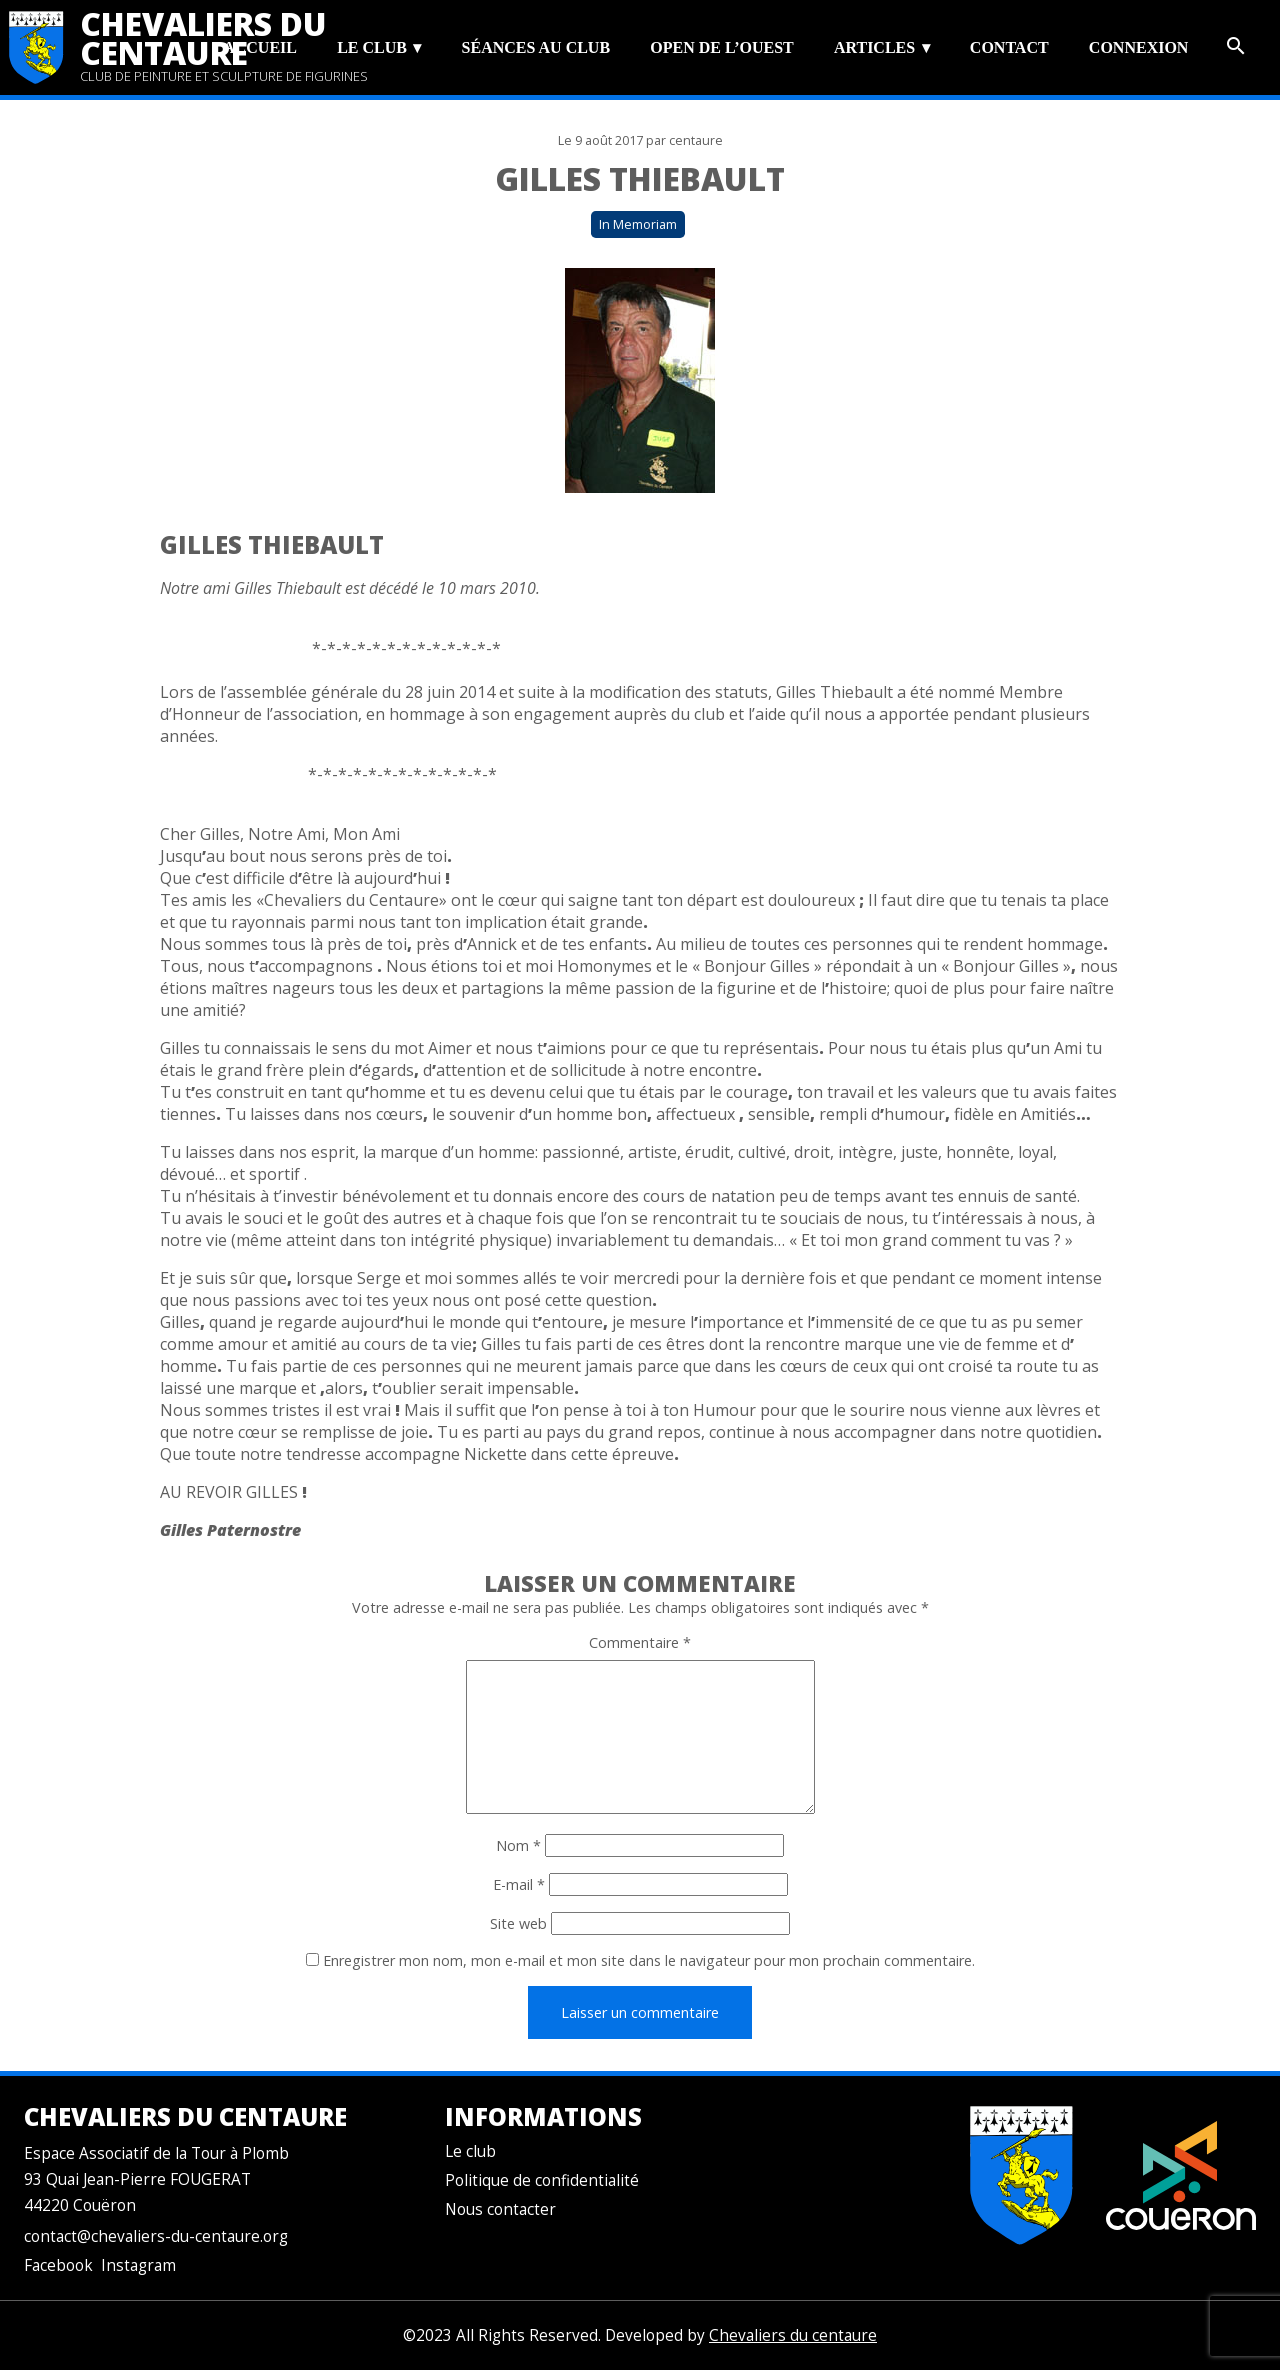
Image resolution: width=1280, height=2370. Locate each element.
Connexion (1139, 47)
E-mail (519, 1884)
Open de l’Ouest (721, 47)
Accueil (260, 47)
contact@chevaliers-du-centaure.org (156, 2236)
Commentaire (640, 1642)
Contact (1009, 47)
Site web (518, 1923)
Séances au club (536, 47)
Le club (372, 47)
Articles (874, 47)
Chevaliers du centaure (203, 38)
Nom (518, 1845)
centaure (696, 140)
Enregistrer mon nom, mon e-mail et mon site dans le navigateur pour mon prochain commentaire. (649, 1960)
